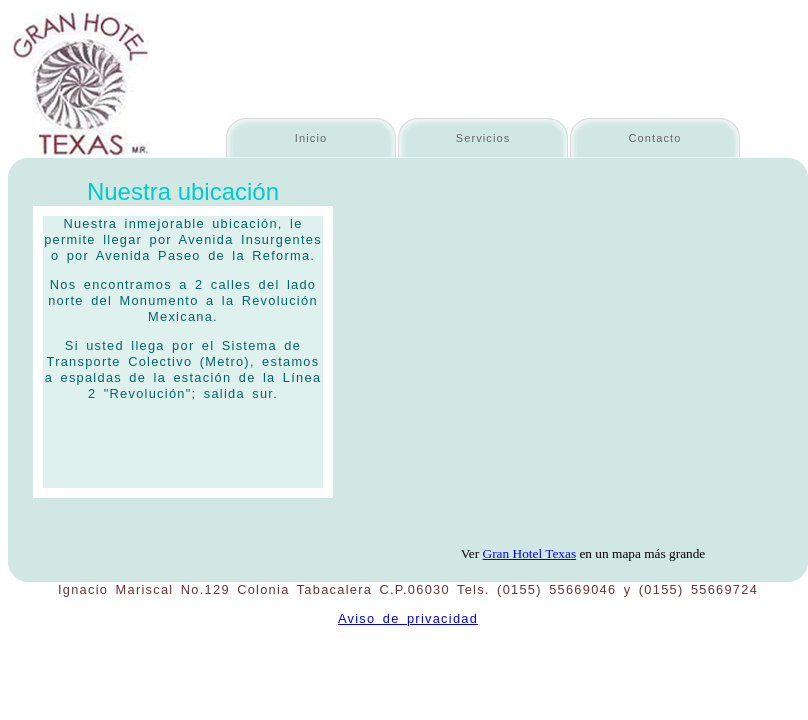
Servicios (483, 138)
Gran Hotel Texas (530, 553)
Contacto (655, 138)
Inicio (311, 138)
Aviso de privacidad (408, 618)
